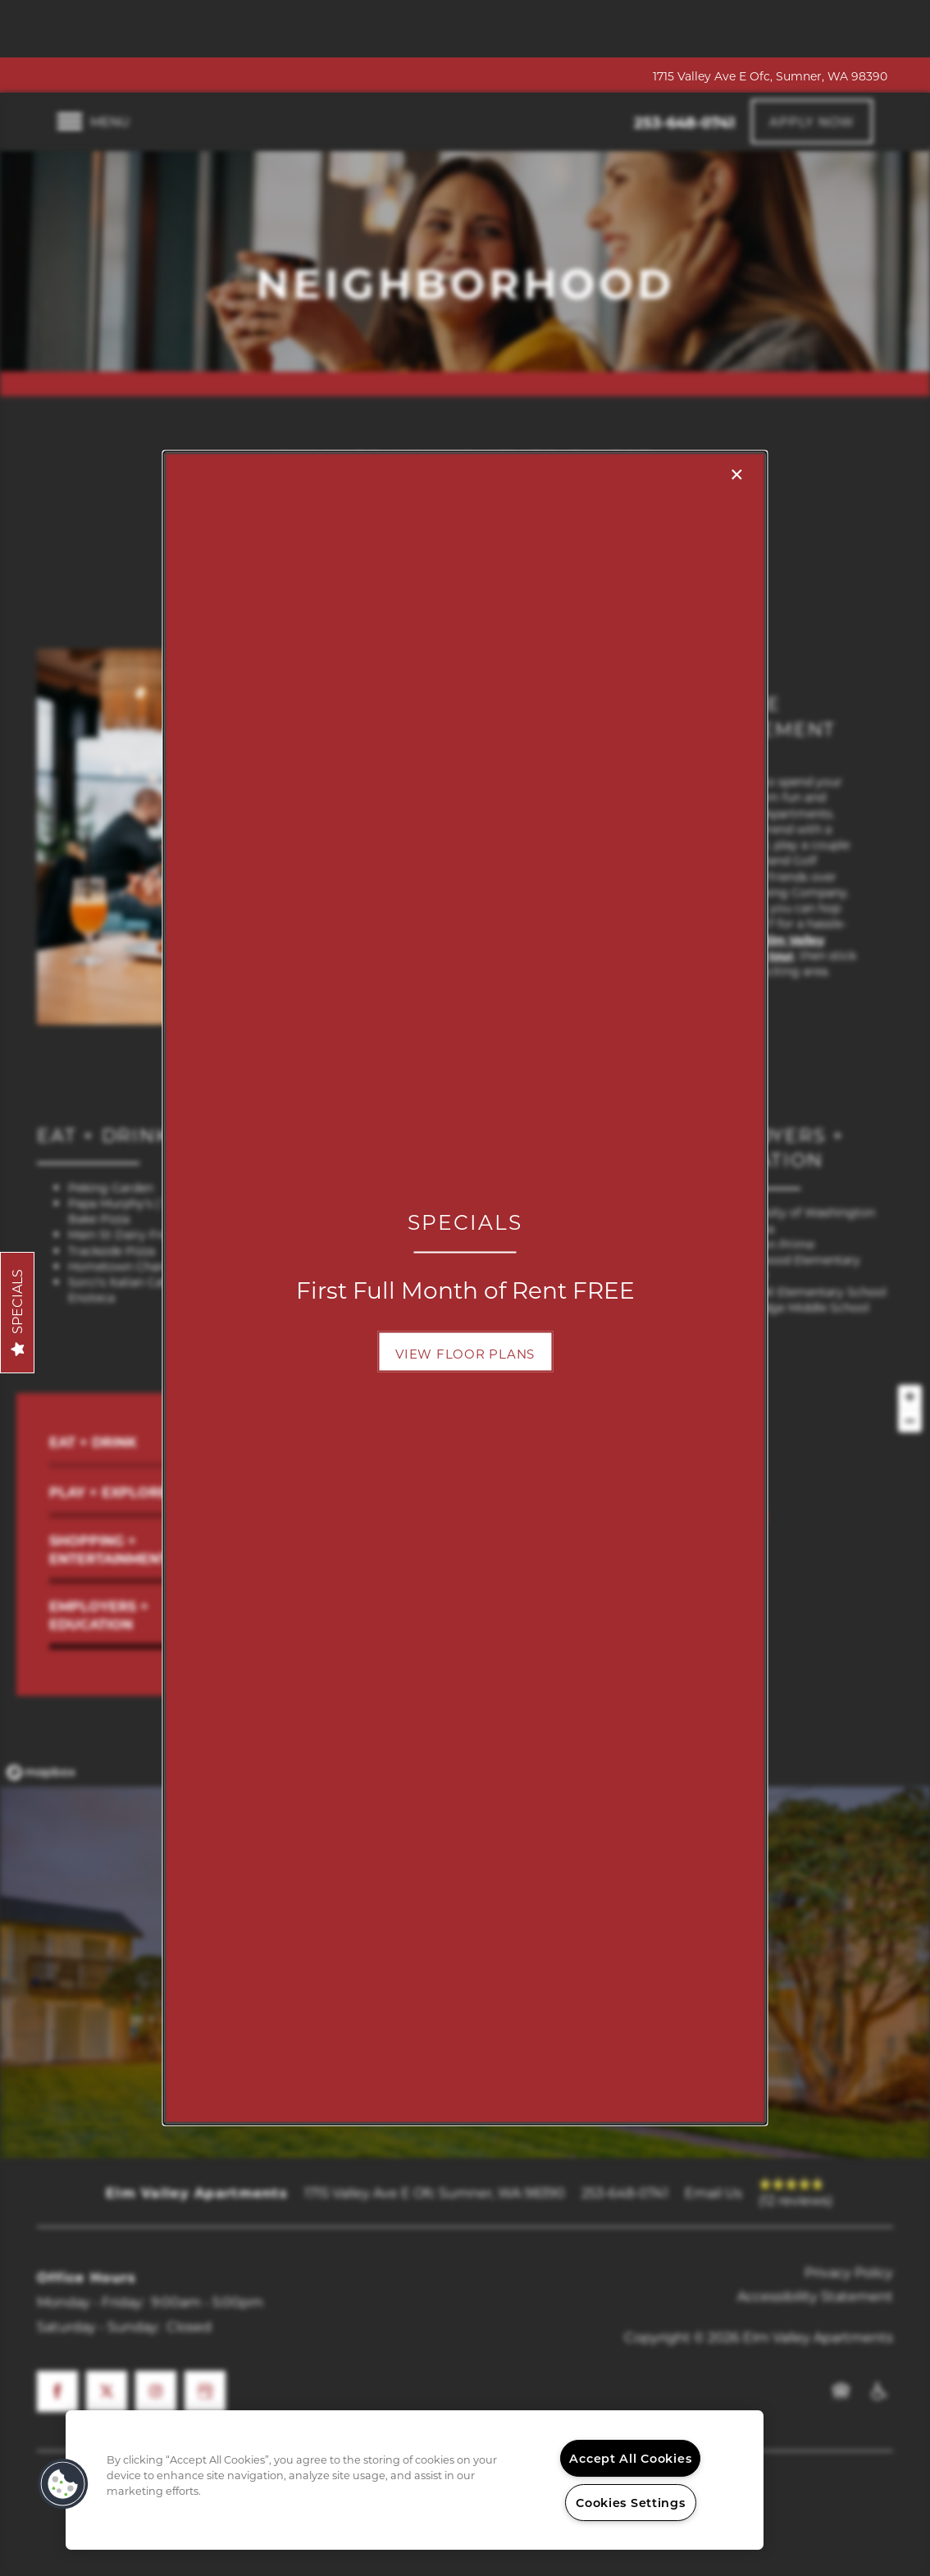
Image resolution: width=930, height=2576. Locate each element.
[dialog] (464, 1288)
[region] (415, 2480)
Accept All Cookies (630, 2458)
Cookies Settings (631, 2502)
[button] (465, 1351)
